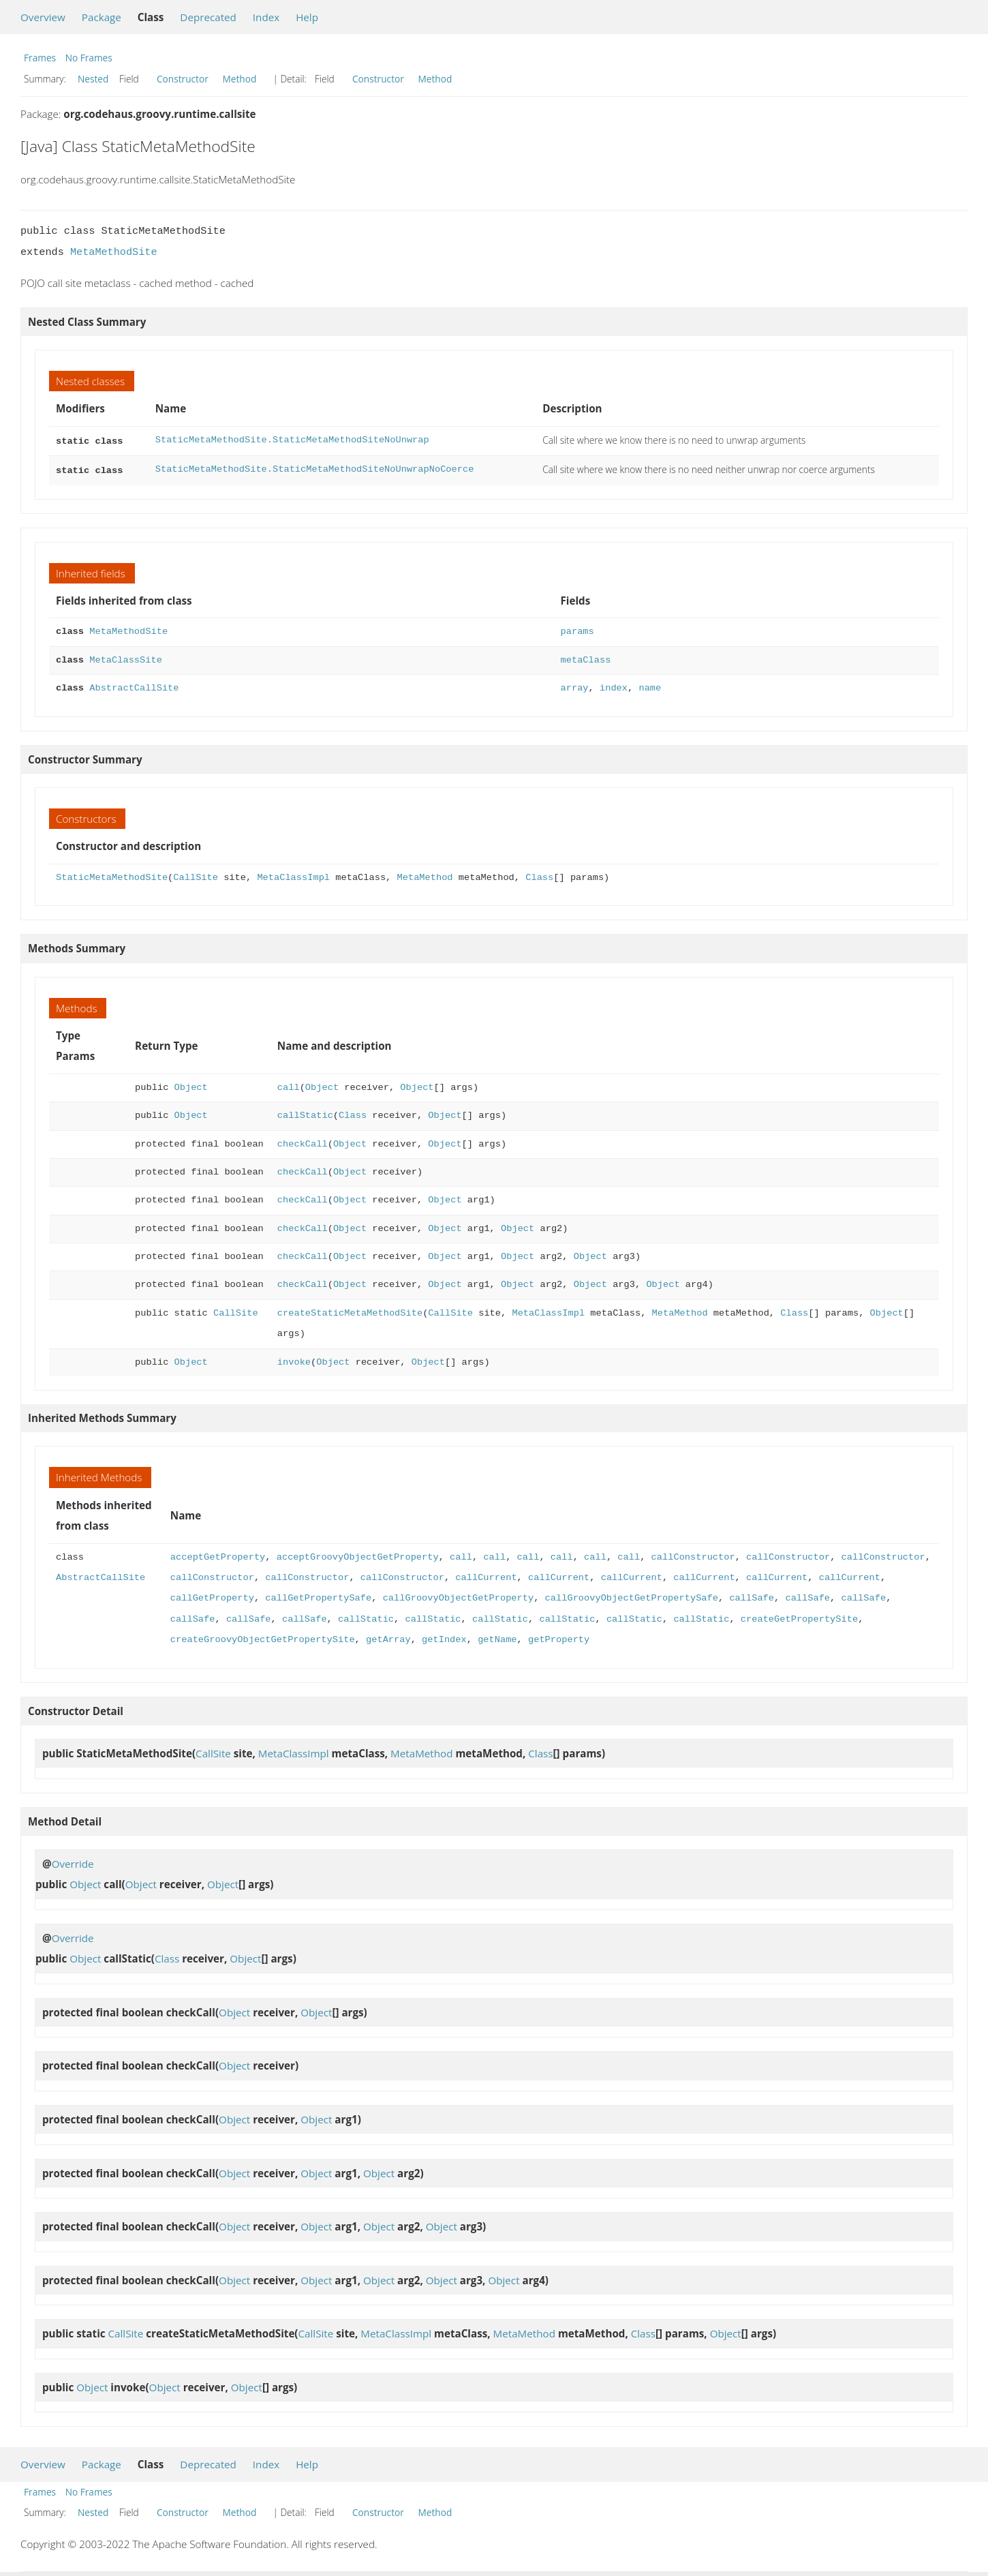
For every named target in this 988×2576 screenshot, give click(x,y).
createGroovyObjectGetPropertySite (262, 1637)
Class (539, 874)
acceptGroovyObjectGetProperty (358, 1554)
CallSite (195, 874)
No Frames (88, 57)
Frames (40, 57)
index (614, 685)
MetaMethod (424, 874)
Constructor (183, 78)
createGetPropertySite (799, 1616)
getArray (388, 1637)
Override (73, 1861)
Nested (93, 78)
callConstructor (693, 1554)
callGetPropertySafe (318, 1595)
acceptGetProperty (217, 1554)
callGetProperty (212, 1595)
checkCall (302, 1141)
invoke (294, 1359)
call (288, 1084)
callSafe (751, 1595)
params (577, 628)
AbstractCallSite (134, 685)
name (650, 685)
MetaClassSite (125, 657)
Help (307, 17)
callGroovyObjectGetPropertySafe (630, 1595)
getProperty (558, 1637)
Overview (42, 17)
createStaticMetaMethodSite (349, 1310)
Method (239, 78)
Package (101, 17)
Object (191, 1084)
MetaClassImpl (293, 874)
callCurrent (485, 1575)
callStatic (305, 1112)
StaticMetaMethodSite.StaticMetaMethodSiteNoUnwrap (292, 440)
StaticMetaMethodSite (112, 874)
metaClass (586, 657)
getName (497, 1637)
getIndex (444, 1637)
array (575, 685)
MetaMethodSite (113, 252)
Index (266, 17)
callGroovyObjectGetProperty (458, 1595)
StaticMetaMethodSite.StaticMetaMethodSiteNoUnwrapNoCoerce (314, 467)
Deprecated (208, 17)
